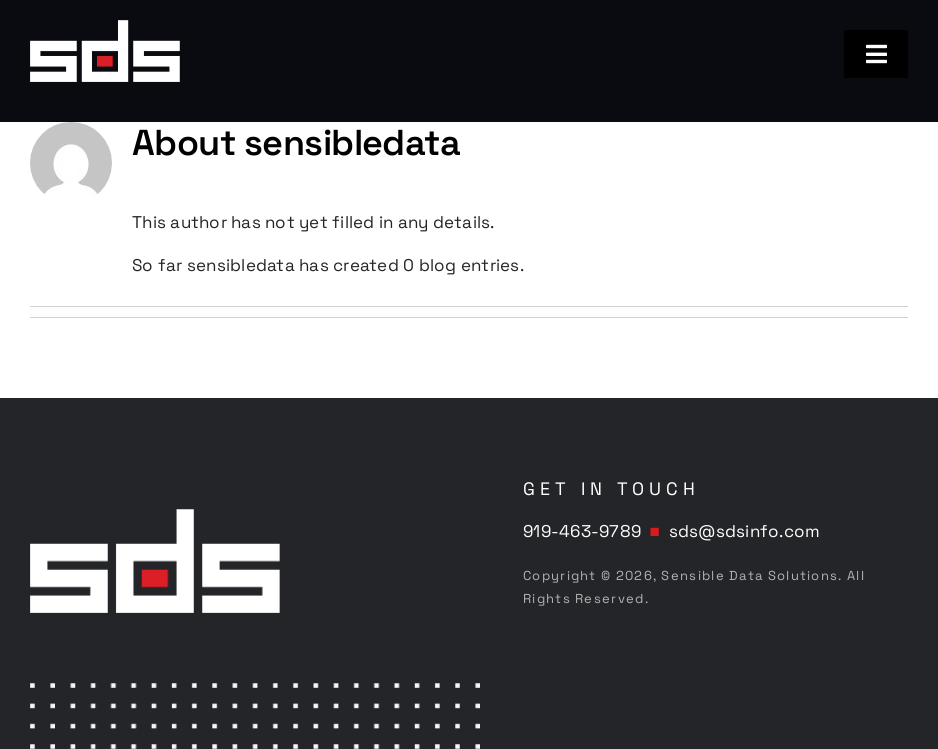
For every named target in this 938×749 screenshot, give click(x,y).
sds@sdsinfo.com (745, 531)
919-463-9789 (582, 531)
